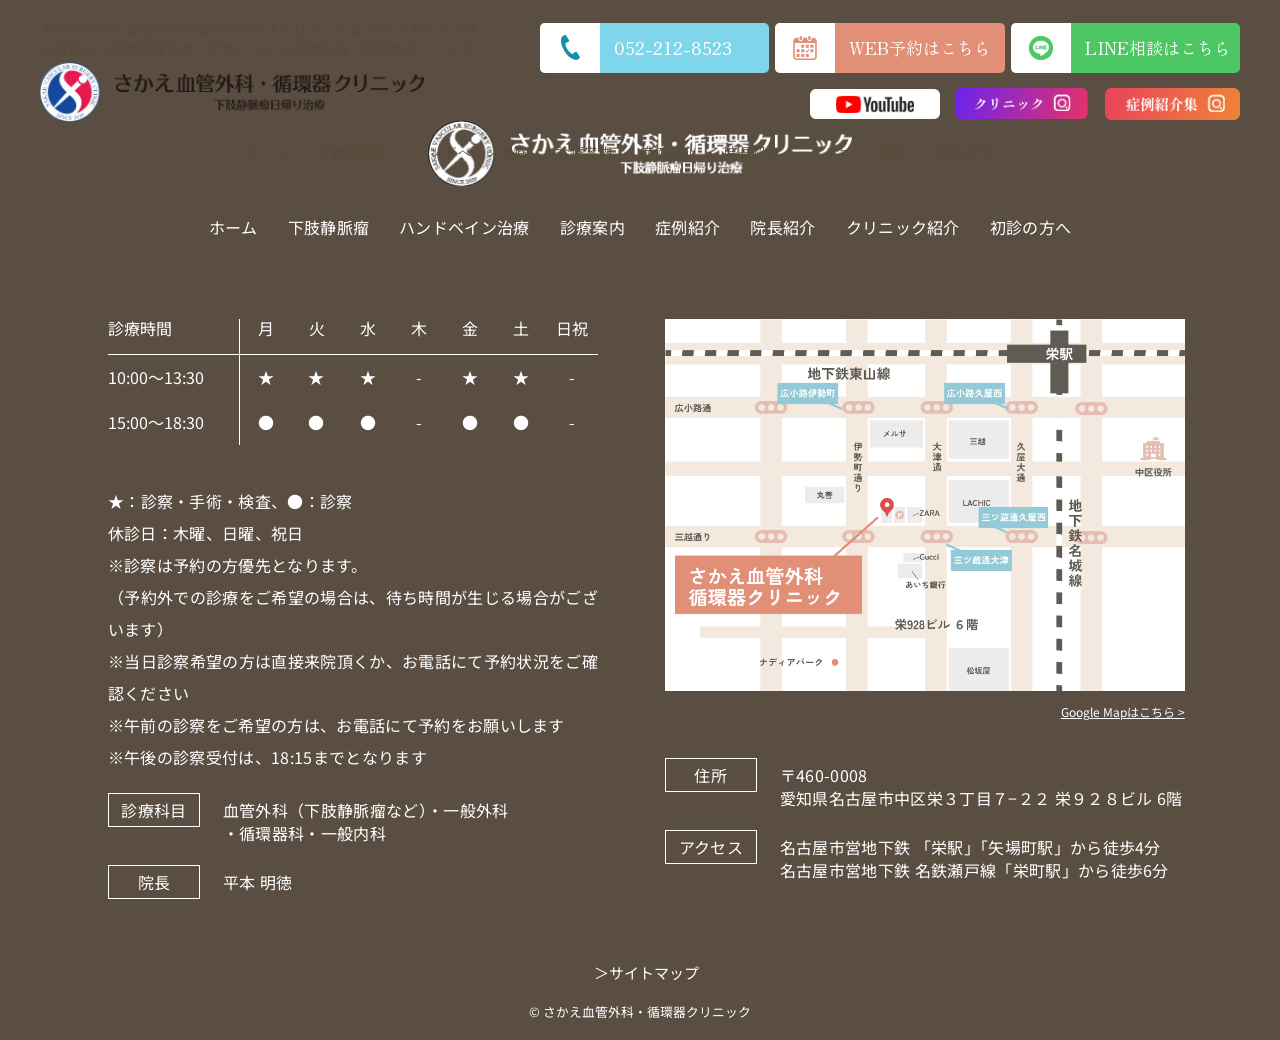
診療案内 (584, 152)
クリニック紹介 (858, 152)
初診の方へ (970, 152)
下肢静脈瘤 (352, 152)
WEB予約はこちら (883, 48)
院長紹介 (752, 152)
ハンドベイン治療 (471, 152)
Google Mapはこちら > (1123, 711)
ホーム (267, 152)
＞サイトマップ (646, 972)
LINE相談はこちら (1125, 48)
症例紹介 (668, 152)
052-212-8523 (636, 48)
